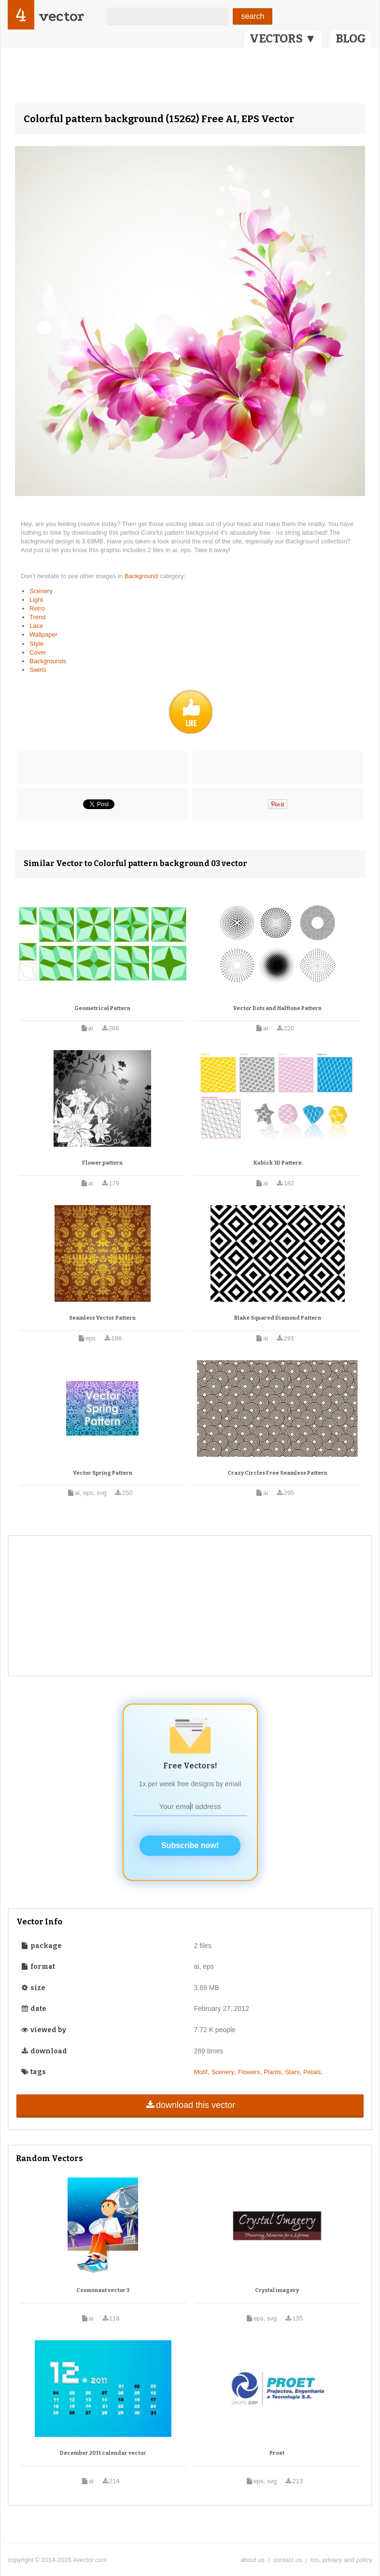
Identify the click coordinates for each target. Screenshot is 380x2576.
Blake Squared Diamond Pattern (277, 1318)
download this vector (190, 2105)
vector (61, 16)
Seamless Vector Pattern (102, 1318)
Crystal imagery (277, 2290)
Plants (272, 2072)
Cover (37, 652)
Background (142, 576)
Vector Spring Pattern (102, 1473)
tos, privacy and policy (341, 2559)
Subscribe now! (190, 1845)
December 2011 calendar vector (103, 2453)
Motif (201, 2072)
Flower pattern (102, 1163)
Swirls (37, 669)
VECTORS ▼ (283, 38)
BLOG (351, 38)
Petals (312, 2072)
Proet (276, 2453)
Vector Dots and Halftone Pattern (277, 1008)
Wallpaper (43, 634)
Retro (37, 608)
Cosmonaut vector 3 (102, 2290)
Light (36, 599)
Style (36, 643)
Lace (36, 625)
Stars (292, 2072)
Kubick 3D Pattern (277, 1163)
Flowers (249, 2072)
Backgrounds (47, 661)
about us (252, 2559)
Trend (37, 617)
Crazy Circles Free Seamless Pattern (277, 1473)
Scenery (41, 591)
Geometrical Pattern (102, 1008)
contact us (287, 2559)
